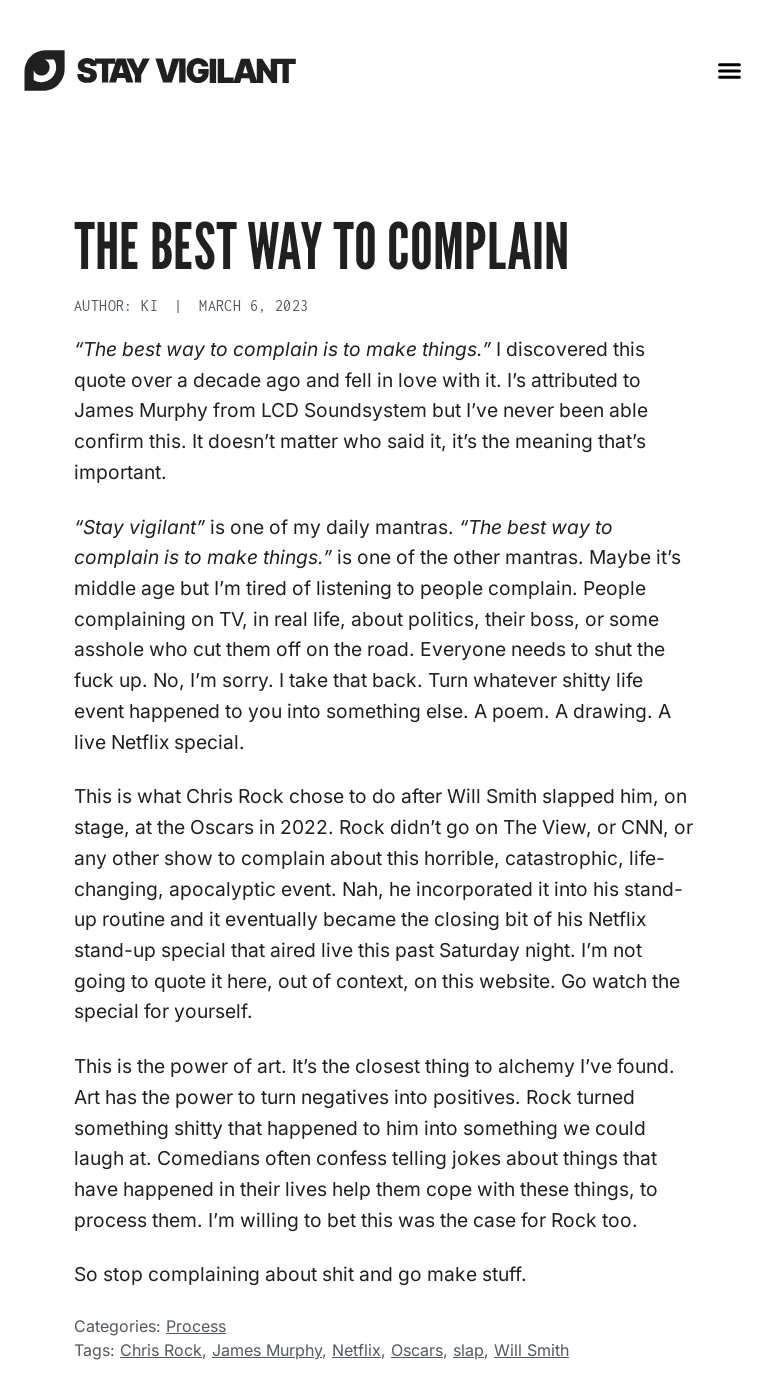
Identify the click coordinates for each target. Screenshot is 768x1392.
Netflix (356, 1350)
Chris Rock (161, 1350)
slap (468, 1350)
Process (196, 1326)
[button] (730, 70)
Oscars (417, 1350)
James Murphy (267, 1350)
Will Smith (531, 1350)
